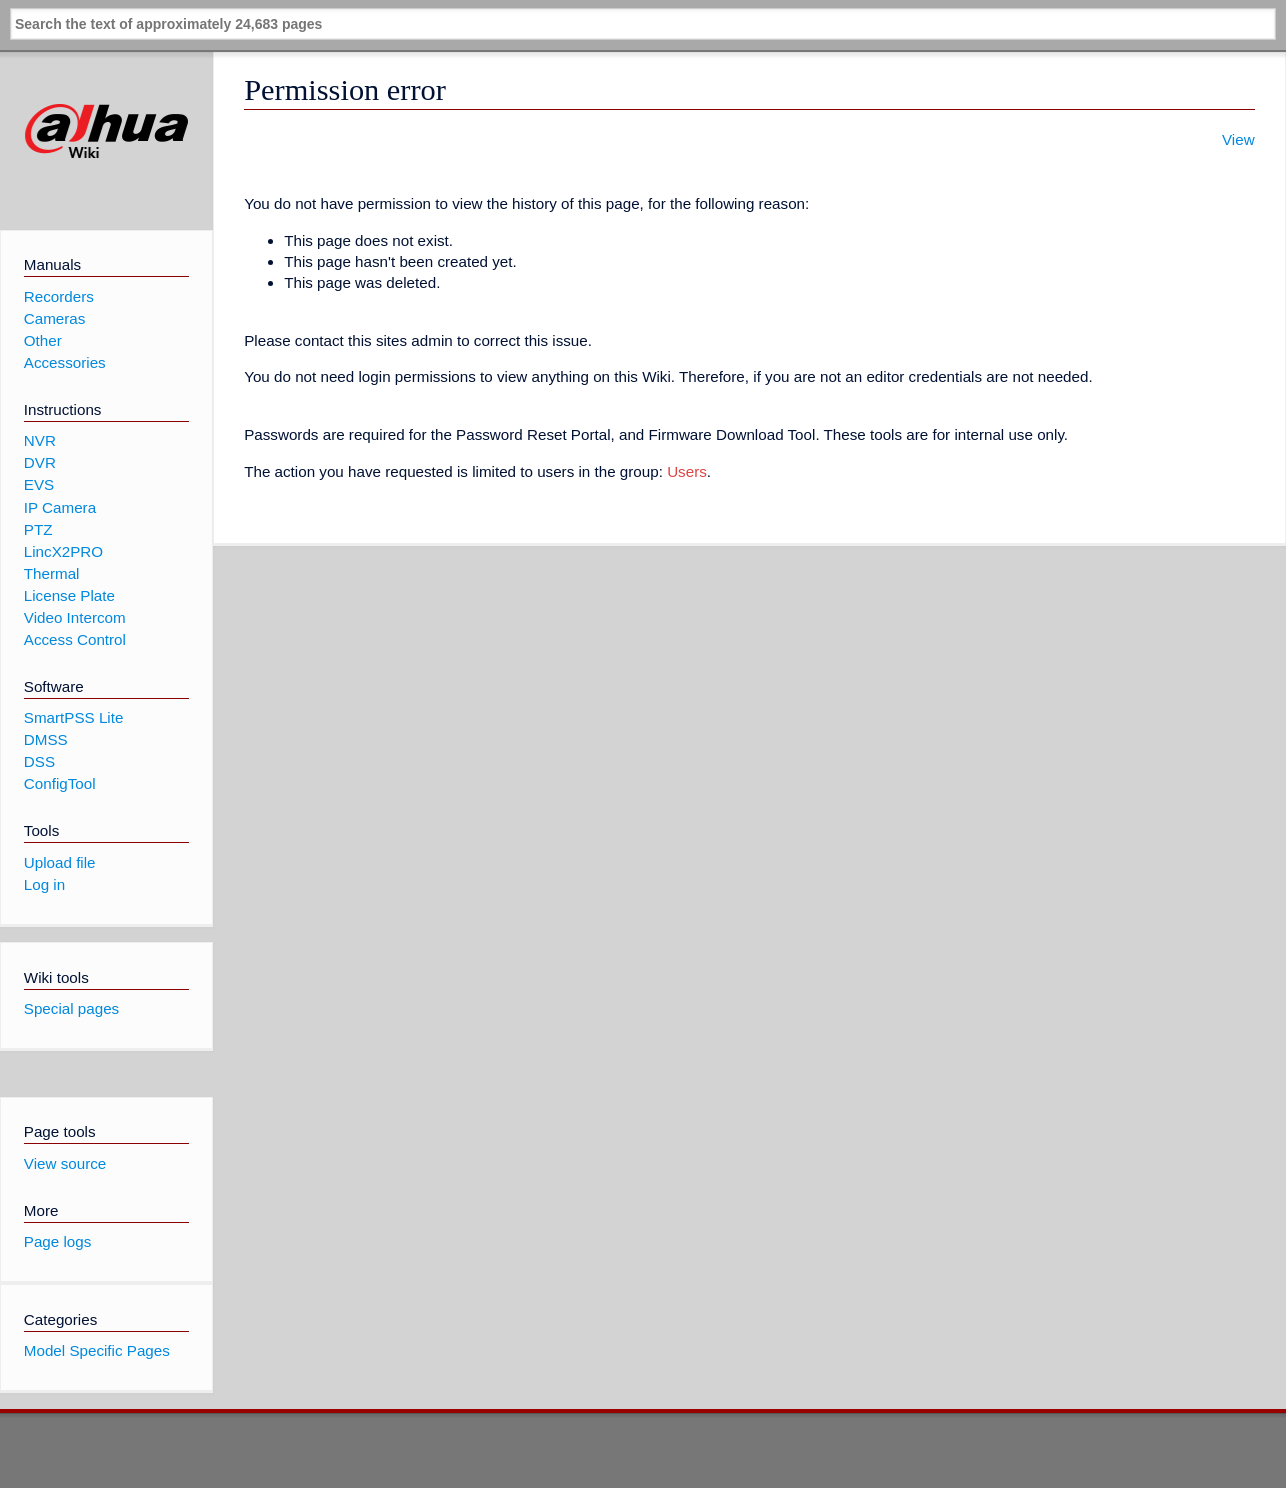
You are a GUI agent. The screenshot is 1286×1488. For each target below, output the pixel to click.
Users (687, 471)
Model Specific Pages (97, 1350)
